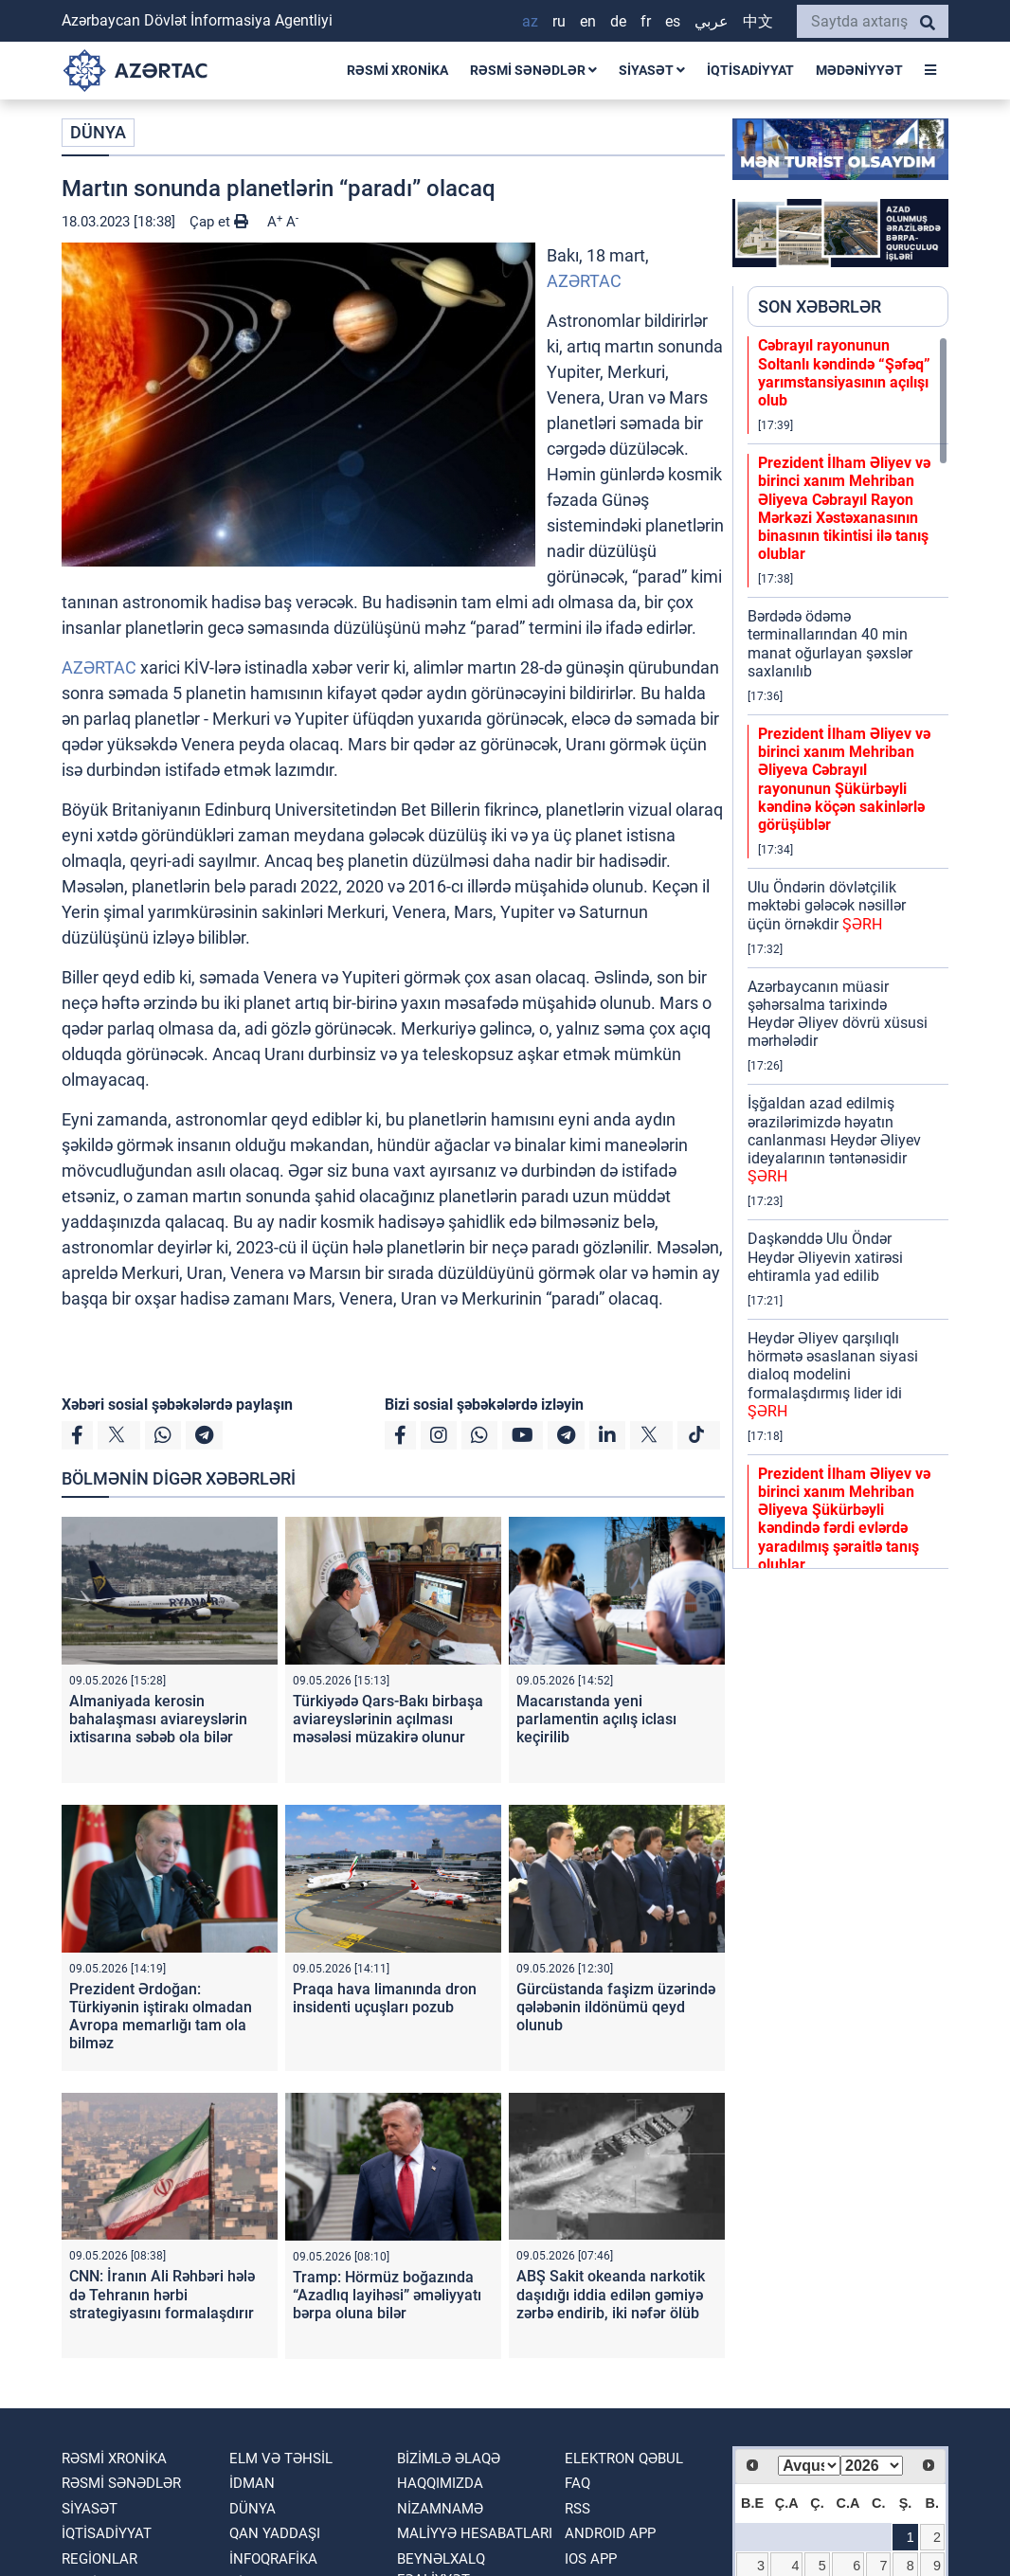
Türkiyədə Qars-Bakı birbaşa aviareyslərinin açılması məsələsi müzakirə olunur (388, 1719)
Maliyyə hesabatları (474, 2533)
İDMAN (252, 2483)
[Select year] (871, 2466)
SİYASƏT (652, 70)
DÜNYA (98, 132)
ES (672, 21)
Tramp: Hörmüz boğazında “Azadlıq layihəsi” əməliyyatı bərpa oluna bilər (387, 2295)
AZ (530, 21)
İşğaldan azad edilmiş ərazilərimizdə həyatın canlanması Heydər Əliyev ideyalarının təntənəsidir (834, 1139)
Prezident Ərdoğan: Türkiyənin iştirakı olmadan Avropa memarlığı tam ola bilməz (160, 2016)
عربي (711, 21)
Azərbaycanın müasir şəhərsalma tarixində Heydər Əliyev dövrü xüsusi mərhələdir (838, 1014)
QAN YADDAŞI (274, 2533)
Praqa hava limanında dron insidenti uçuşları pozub (385, 1998)
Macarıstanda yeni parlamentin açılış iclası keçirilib (596, 1719)
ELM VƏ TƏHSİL (281, 2458)
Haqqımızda (440, 2483)
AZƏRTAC (584, 281)
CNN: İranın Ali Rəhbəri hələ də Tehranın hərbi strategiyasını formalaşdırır (162, 2294)
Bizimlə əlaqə (448, 2458)
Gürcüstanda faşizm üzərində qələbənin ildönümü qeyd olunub (615, 2007)
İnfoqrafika (273, 2558)
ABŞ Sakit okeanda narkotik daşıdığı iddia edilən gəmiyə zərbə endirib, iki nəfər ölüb (610, 2294)
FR (645, 21)
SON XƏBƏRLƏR (819, 306)
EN (588, 21)
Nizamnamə (440, 2508)
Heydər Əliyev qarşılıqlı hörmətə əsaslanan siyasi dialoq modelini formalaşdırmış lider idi (833, 1374)
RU (559, 21)
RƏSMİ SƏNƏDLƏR (533, 70)
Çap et (218, 221)
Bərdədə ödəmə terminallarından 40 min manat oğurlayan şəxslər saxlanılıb (830, 643)
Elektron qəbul (624, 2458)
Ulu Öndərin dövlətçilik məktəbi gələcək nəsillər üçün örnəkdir (827, 905)
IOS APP (591, 2558)
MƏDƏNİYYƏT (859, 70)
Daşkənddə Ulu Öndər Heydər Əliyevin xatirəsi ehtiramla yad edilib (825, 1257)
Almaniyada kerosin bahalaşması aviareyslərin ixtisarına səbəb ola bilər (158, 1719)
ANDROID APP (610, 2533)
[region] (848, 952)
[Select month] (809, 2466)
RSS (577, 2508)
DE (618, 21)
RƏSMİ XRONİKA (397, 70)
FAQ (577, 2483)
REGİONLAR (99, 2558)
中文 (758, 21)
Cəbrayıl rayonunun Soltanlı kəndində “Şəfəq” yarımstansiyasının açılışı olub (844, 372)
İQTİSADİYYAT (750, 70)
